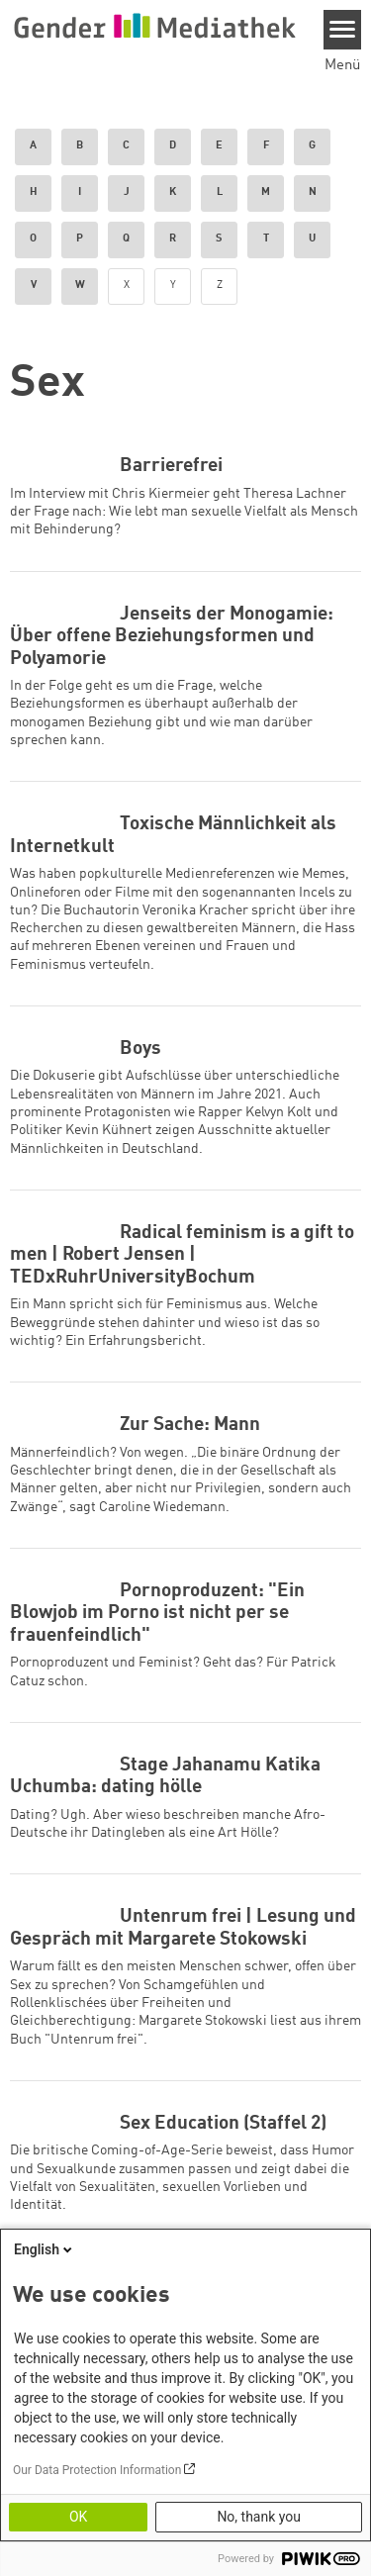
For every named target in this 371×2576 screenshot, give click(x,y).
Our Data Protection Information (97, 2470)
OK (78, 2517)
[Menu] (343, 29)
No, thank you (259, 2517)
